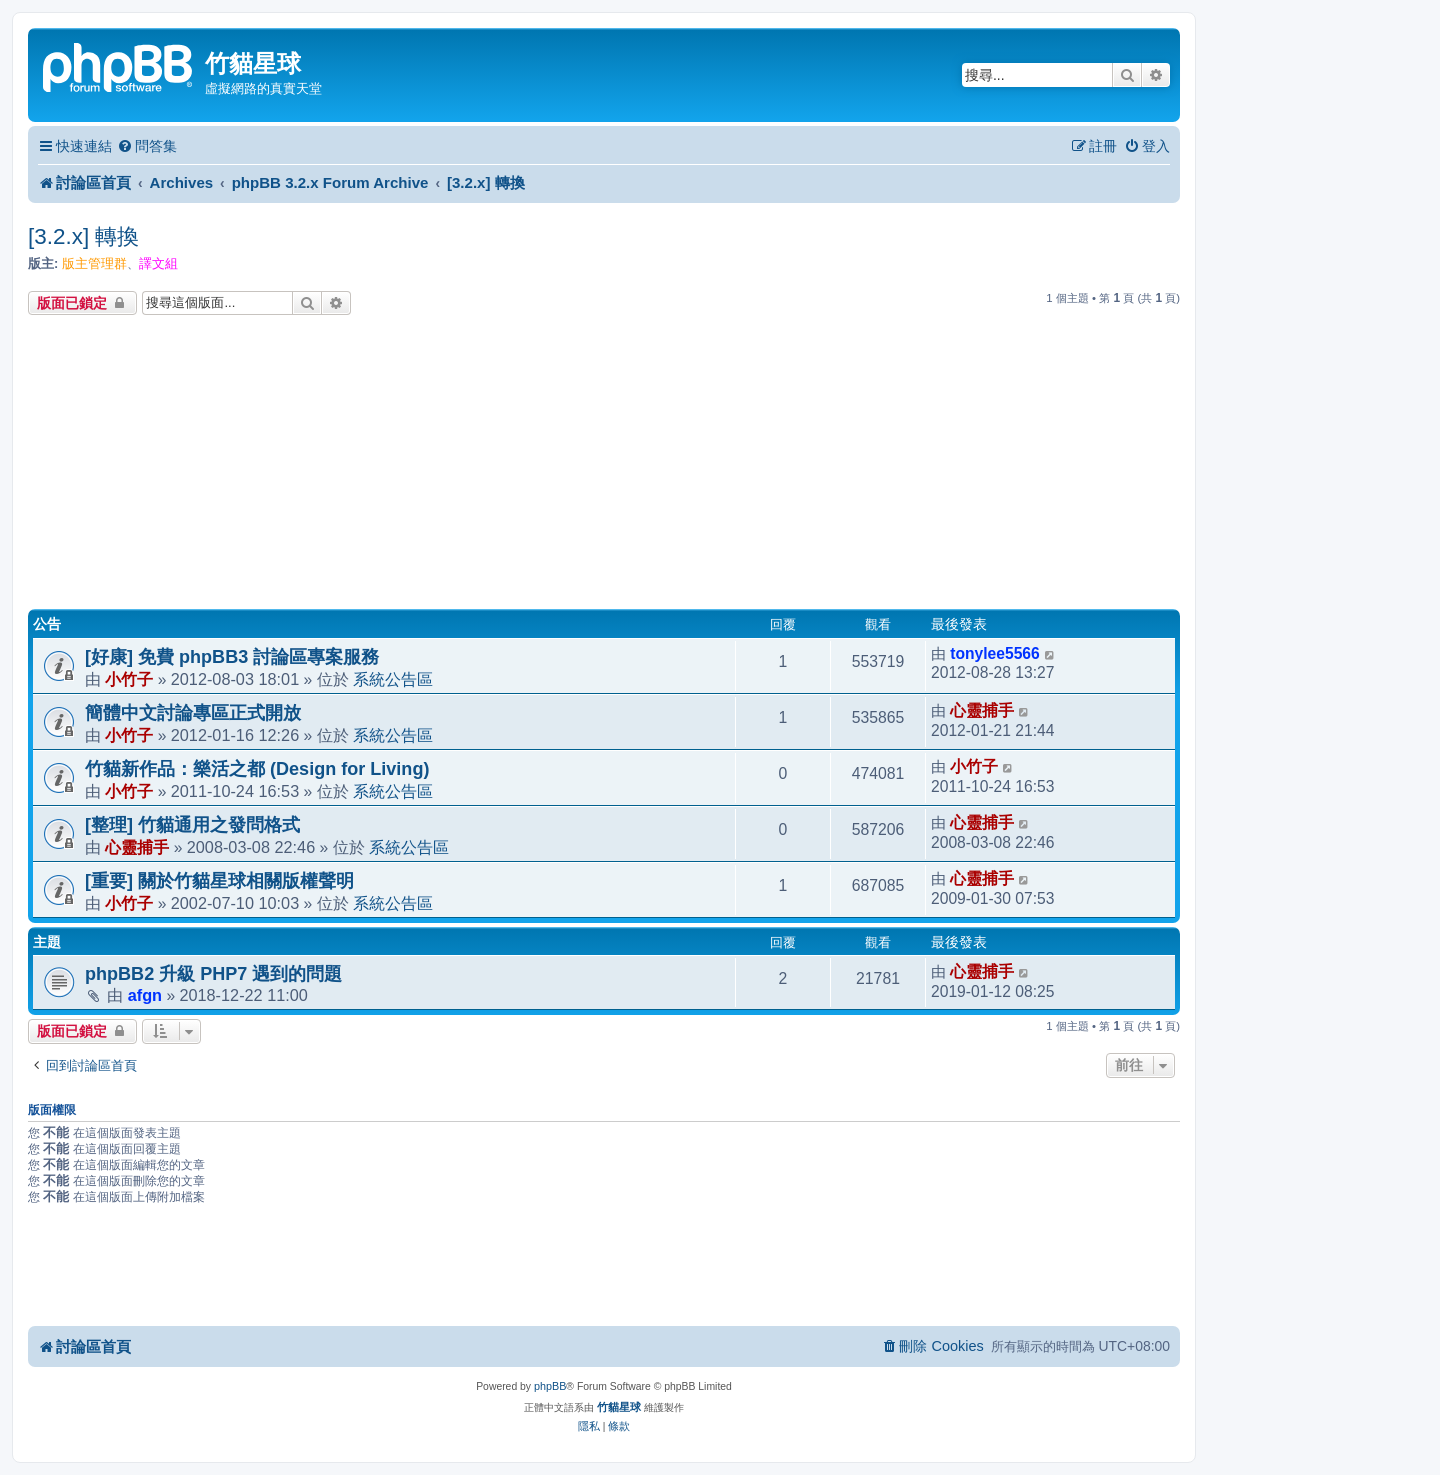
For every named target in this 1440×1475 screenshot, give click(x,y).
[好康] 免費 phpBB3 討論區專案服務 (232, 657)
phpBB (550, 1386)
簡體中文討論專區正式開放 (193, 713)
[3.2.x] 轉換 (84, 236)
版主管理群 (94, 263)
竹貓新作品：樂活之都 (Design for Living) (257, 769)
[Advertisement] (604, 465)
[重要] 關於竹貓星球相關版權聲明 (219, 881)
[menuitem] (147, 146)
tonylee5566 (995, 653)
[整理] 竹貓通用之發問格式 (192, 825)
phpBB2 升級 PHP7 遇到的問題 (213, 974)
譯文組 (158, 263)
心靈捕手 (982, 710)
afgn (145, 995)
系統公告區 (393, 679)
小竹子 (129, 679)
